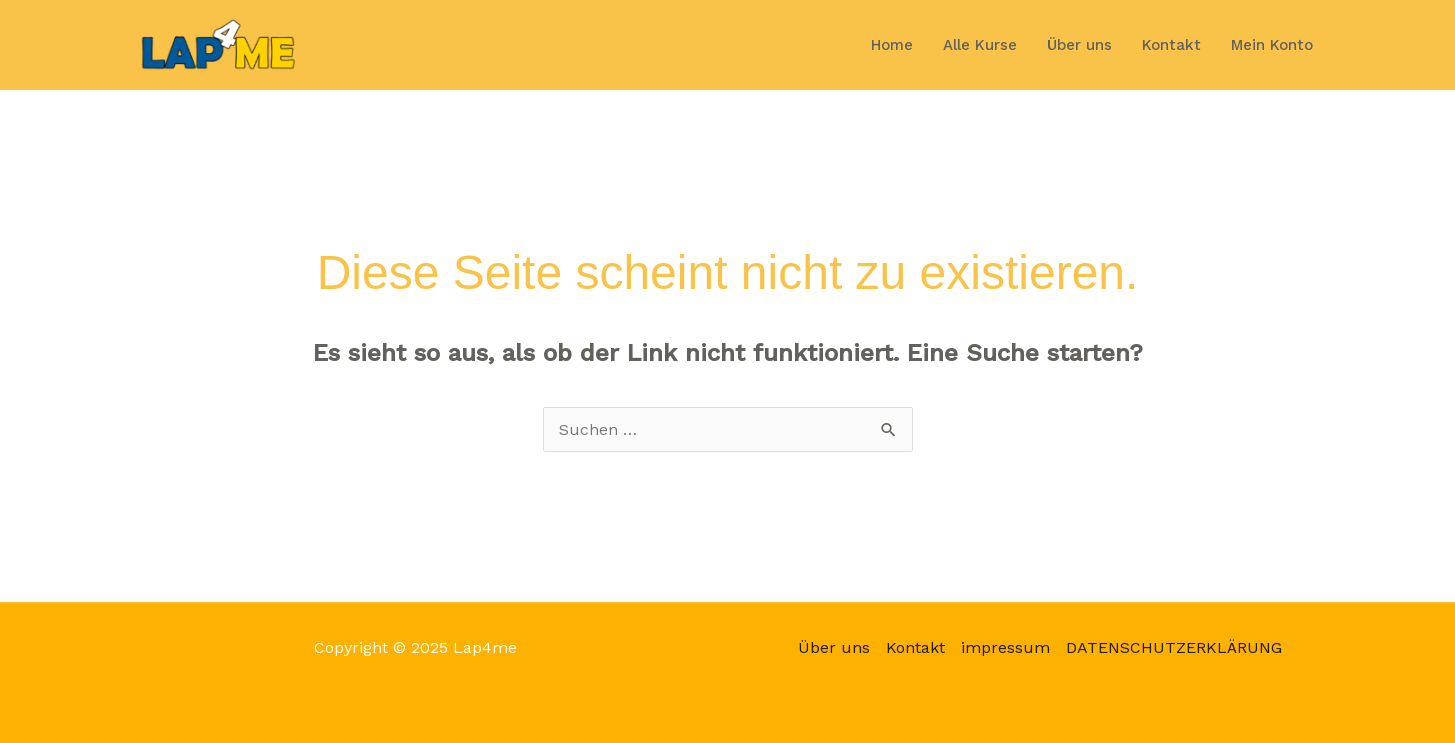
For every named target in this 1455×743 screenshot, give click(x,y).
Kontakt (1171, 45)
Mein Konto (1272, 45)
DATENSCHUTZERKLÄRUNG (1174, 647)
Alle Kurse (980, 45)
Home (892, 45)
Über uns (1079, 45)
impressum (1005, 647)
